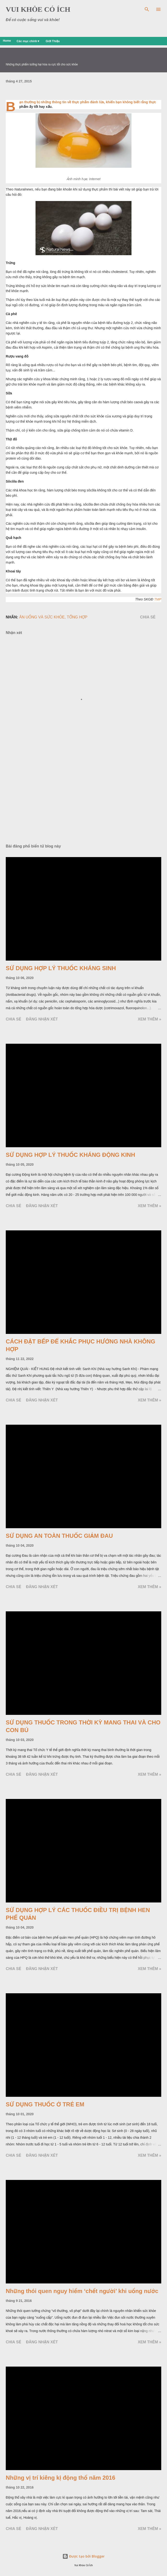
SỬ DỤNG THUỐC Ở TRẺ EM (45, 2104)
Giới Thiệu (53, 41)
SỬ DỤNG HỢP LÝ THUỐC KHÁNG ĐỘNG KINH (70, 1155)
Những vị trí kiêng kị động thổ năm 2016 (60, 2477)
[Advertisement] (83, 795)
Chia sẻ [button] (147, 617)
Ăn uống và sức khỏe (42, 617)
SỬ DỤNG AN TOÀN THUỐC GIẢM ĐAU (59, 1536)
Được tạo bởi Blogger (83, 2556)
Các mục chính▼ (28, 41)
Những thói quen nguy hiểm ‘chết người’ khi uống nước (82, 2291)
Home (7, 40)
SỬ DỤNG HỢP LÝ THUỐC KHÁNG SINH (61, 968)
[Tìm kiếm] (147, 9)
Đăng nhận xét (42, 1019)
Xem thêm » (149, 1019)
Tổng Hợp (77, 617)
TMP (157, 599)
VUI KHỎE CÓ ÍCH (38, 9)
